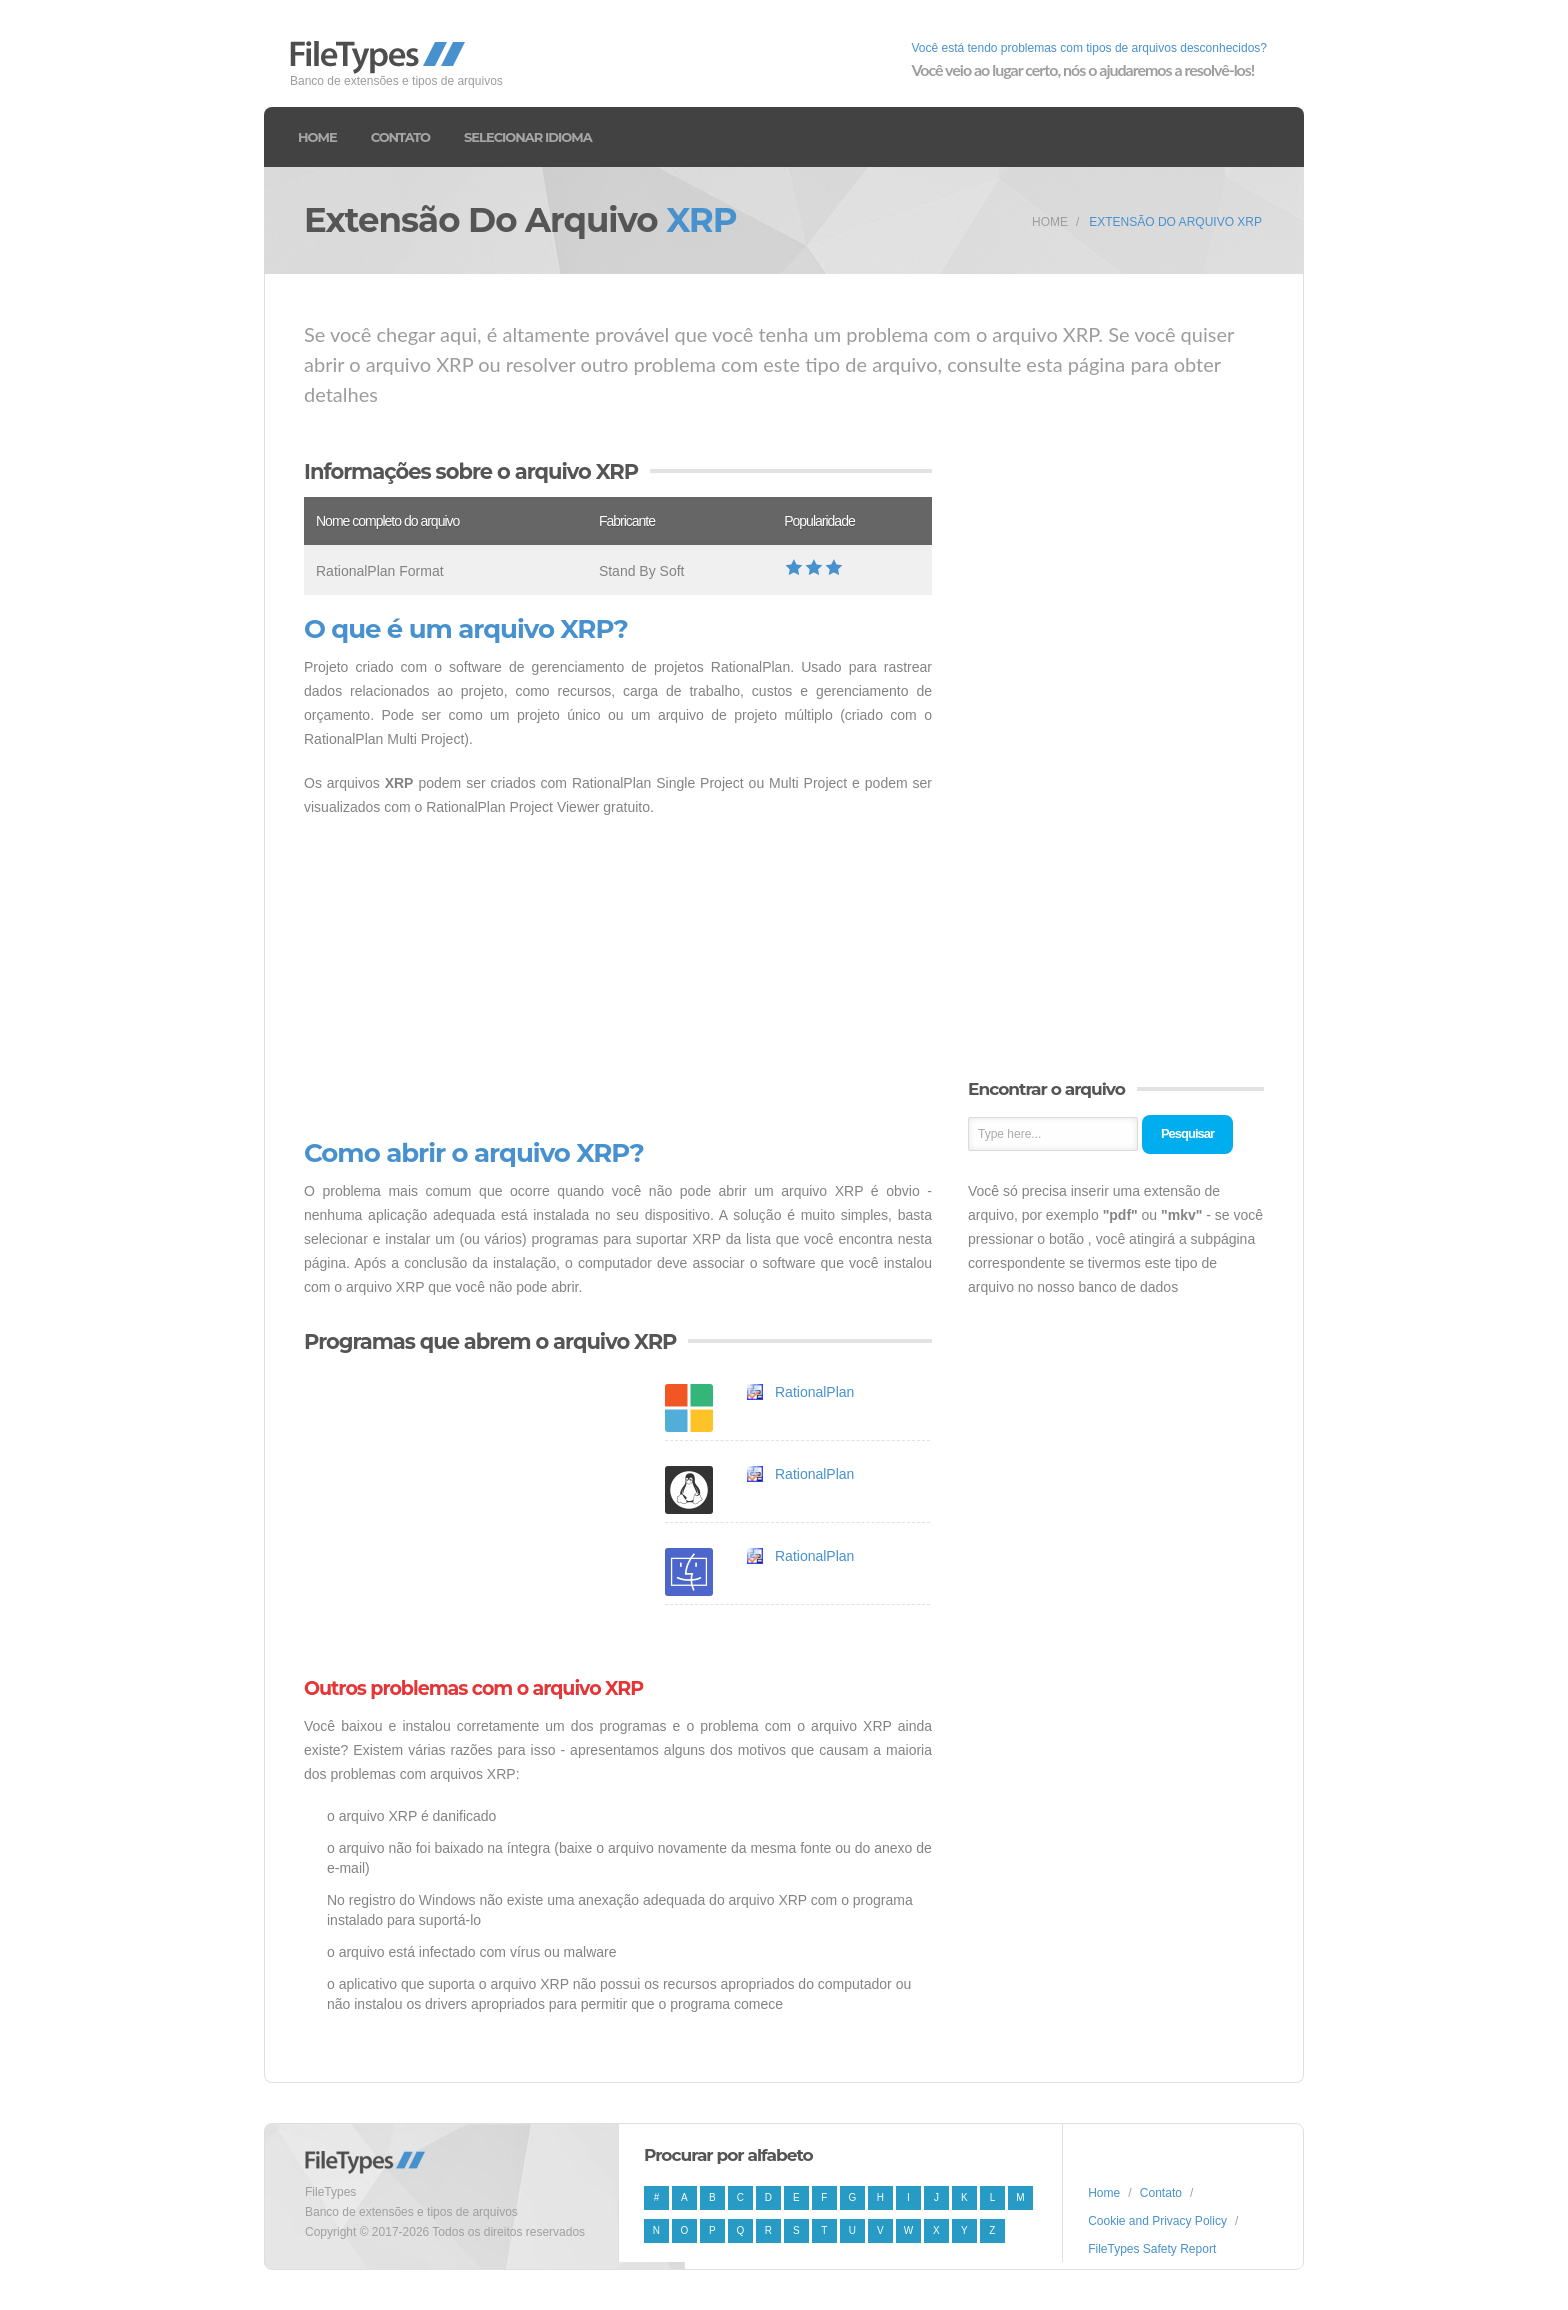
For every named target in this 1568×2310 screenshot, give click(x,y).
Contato (400, 137)
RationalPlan (814, 1392)
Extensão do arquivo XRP (1175, 222)
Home (317, 137)
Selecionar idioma (528, 137)
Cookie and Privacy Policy (1157, 2221)
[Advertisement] (618, 979)
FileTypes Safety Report (1152, 2249)
